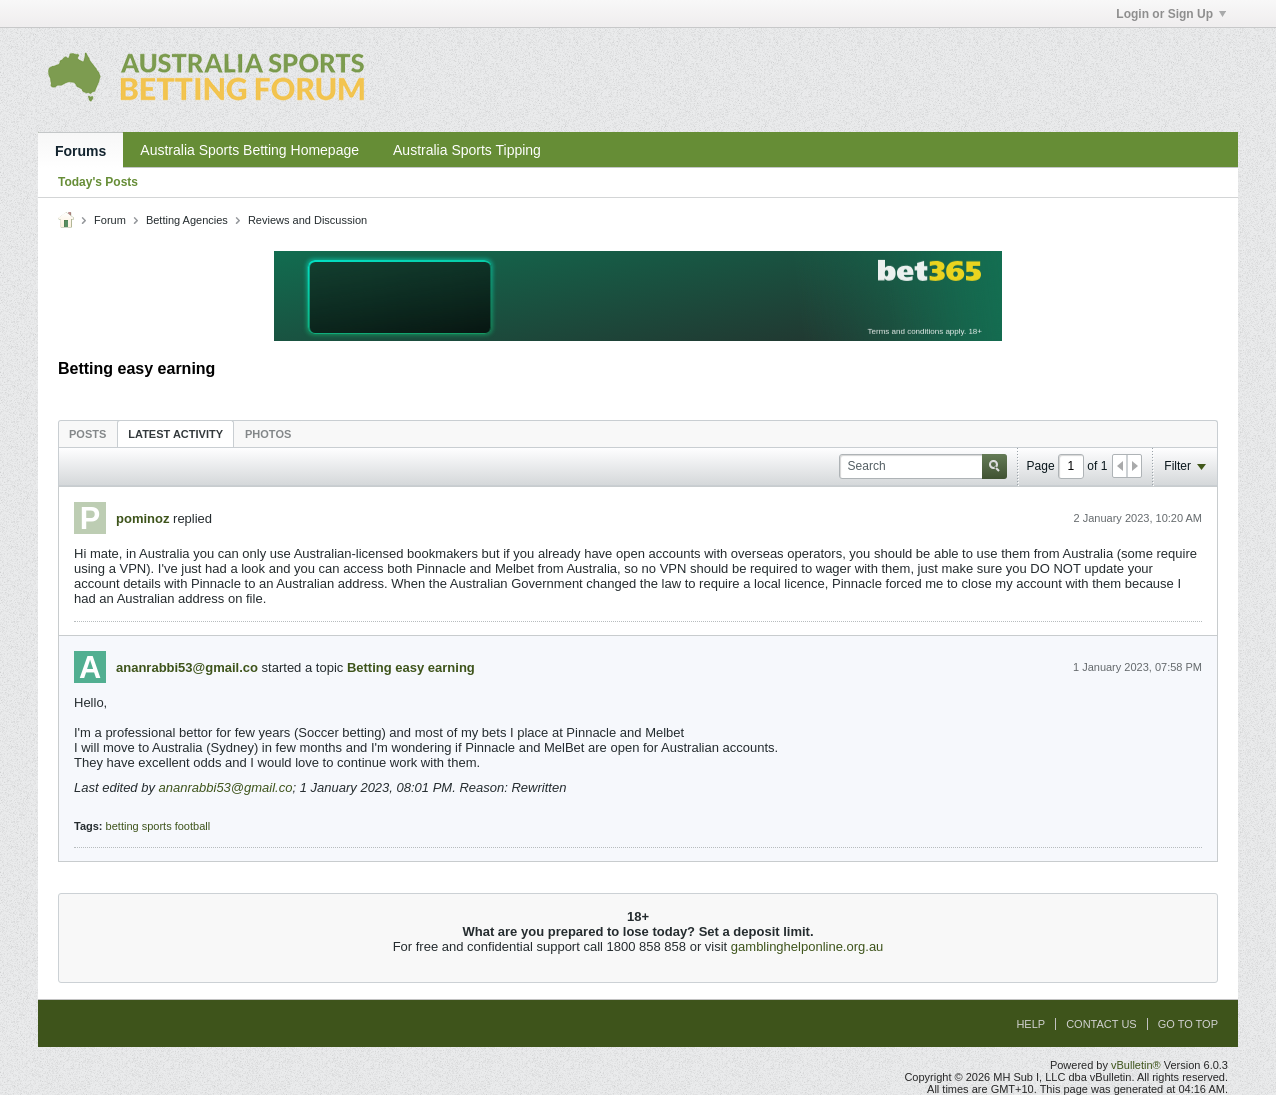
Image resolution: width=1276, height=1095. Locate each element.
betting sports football (158, 826)
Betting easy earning (411, 667)
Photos (268, 434)
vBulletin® (1136, 1065)
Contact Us (1101, 1024)
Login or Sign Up (1171, 14)
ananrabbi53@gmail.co (187, 667)
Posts (87, 434)
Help (1030, 1024)
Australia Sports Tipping (467, 150)
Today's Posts (98, 182)
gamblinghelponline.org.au (807, 946)
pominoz (142, 518)
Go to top (1188, 1024)
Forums (80, 151)
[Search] (923, 466)
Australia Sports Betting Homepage (249, 150)
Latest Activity (175, 434)
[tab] (87, 433)
